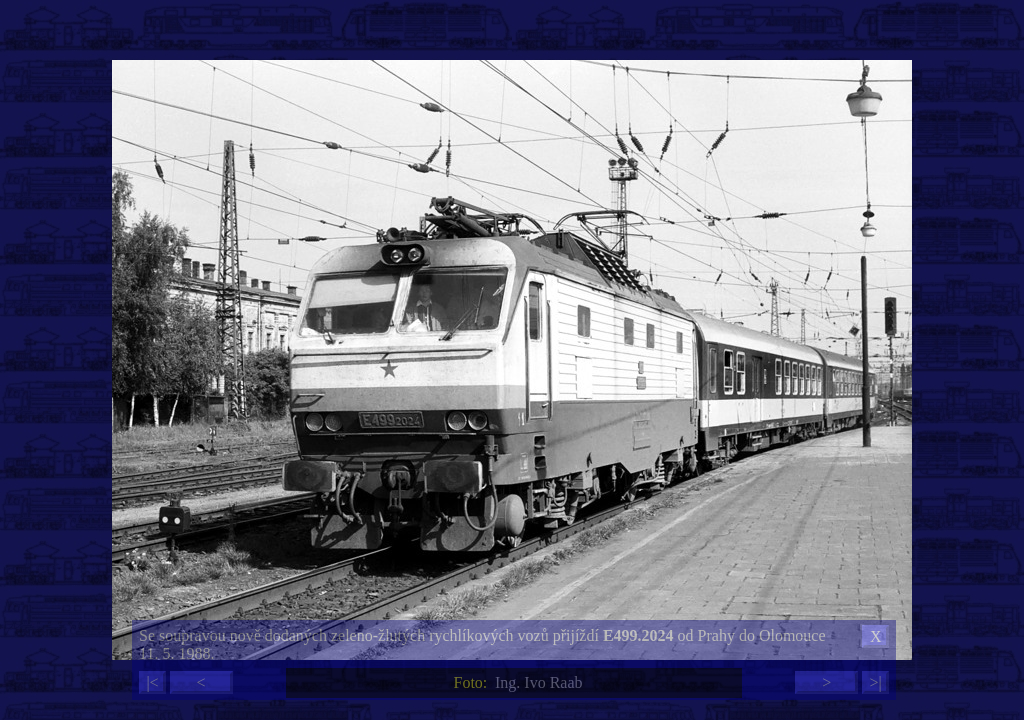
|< (152, 682)
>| (875, 682)
